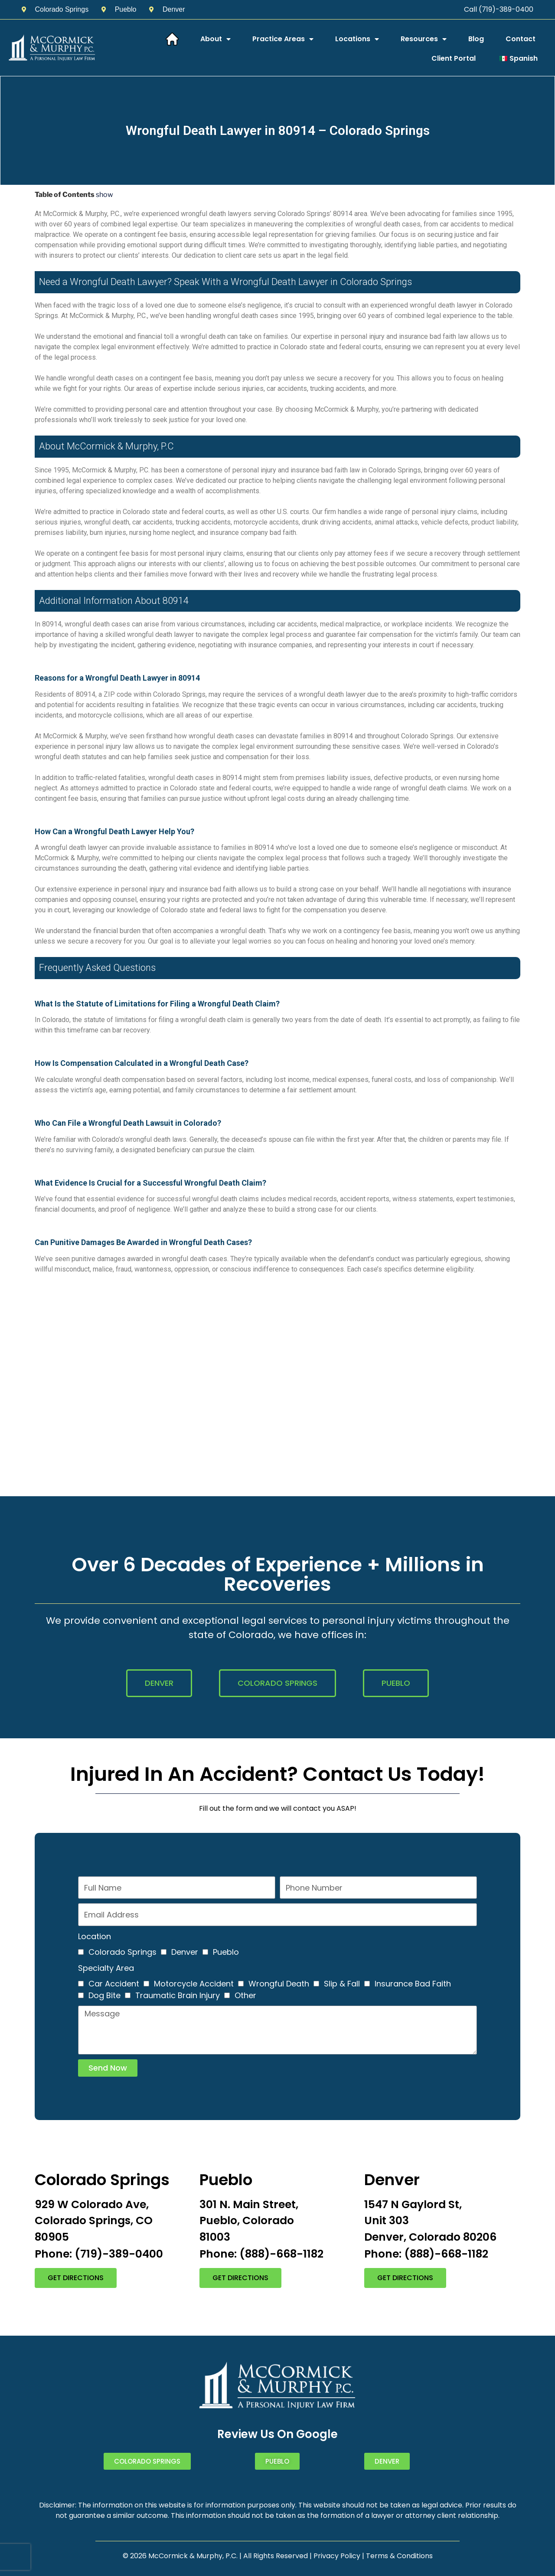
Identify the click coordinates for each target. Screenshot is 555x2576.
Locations (357, 39)
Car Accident (113, 1983)
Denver (184, 1952)
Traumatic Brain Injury (177, 1995)
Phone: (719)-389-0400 (99, 2253)
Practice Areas (282, 39)
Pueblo (226, 1952)
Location (94, 1936)
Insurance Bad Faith (413, 1983)
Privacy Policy (336, 2556)
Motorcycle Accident (194, 1983)
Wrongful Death (278, 1983)
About (215, 39)
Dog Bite (104, 1995)
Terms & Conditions (399, 2556)
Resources (424, 39)
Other (245, 1995)
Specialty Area (106, 1968)
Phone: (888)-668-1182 (261, 2253)
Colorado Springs (122, 1952)
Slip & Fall (342, 1983)
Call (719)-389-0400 (498, 9)
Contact (520, 39)
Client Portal (453, 58)
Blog (476, 39)
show (104, 194)
